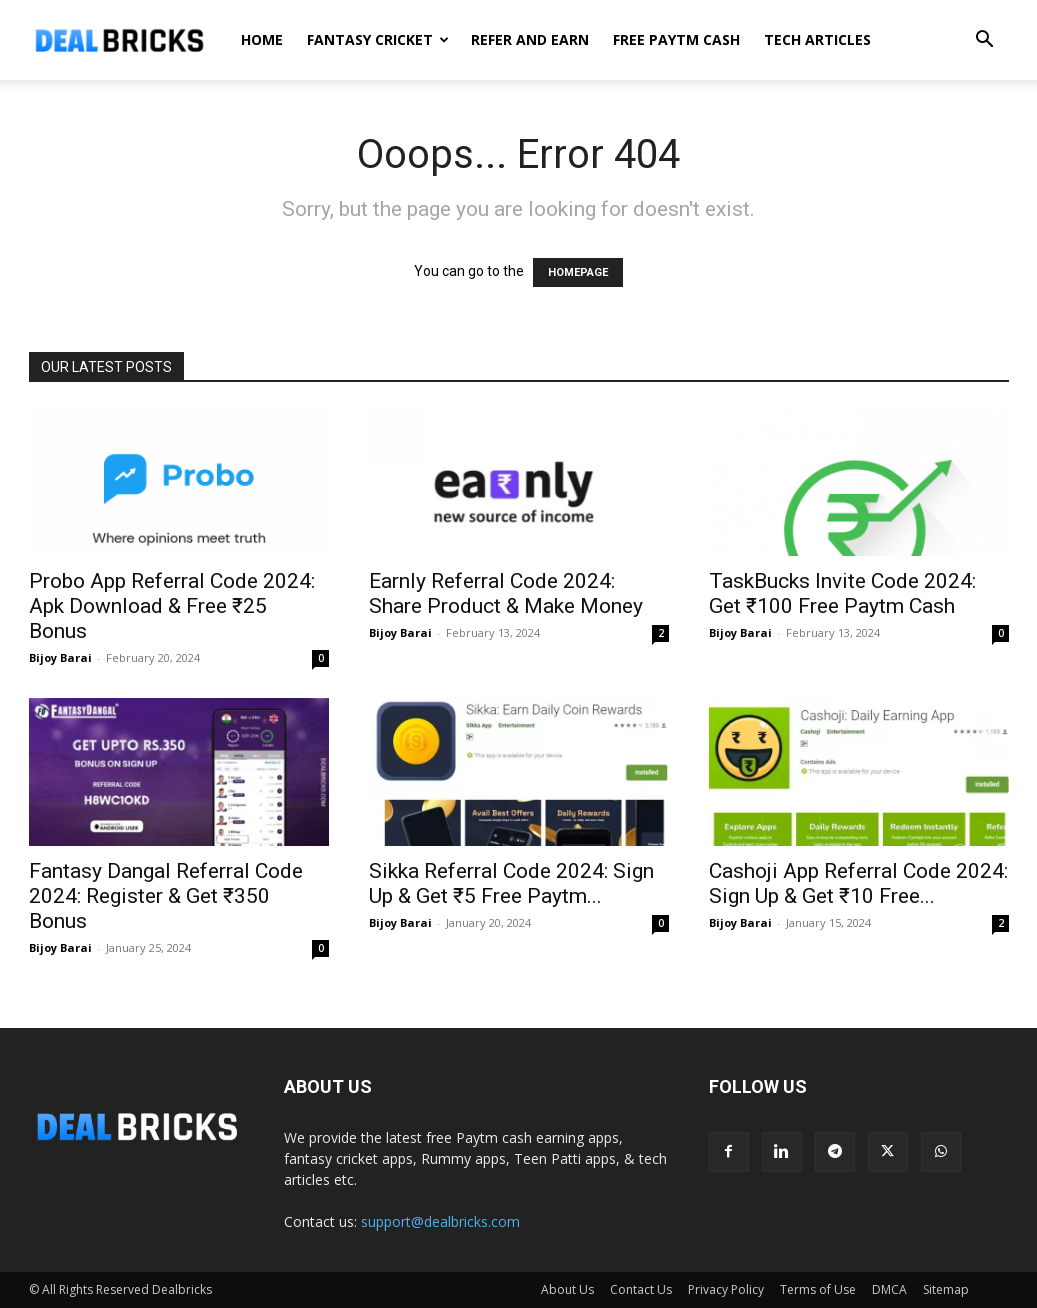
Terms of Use (818, 1289)
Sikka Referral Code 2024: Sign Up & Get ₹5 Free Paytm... (511, 883)
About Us (567, 1289)
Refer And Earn (530, 39)
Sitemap (946, 1289)
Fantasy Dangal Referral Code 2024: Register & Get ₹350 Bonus (166, 896)
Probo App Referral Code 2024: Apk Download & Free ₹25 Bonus (172, 606)
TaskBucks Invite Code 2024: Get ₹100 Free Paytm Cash (842, 593)
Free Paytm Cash (676, 39)
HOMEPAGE (578, 272)
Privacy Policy (726, 1289)
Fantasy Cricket (378, 39)
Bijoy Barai (60, 657)
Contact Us (641, 1289)
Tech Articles (817, 39)
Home (262, 39)
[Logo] (119, 40)
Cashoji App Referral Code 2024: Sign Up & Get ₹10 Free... (858, 883)
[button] (985, 41)
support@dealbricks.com (440, 1221)
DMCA (889, 1289)
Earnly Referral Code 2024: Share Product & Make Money (506, 593)
